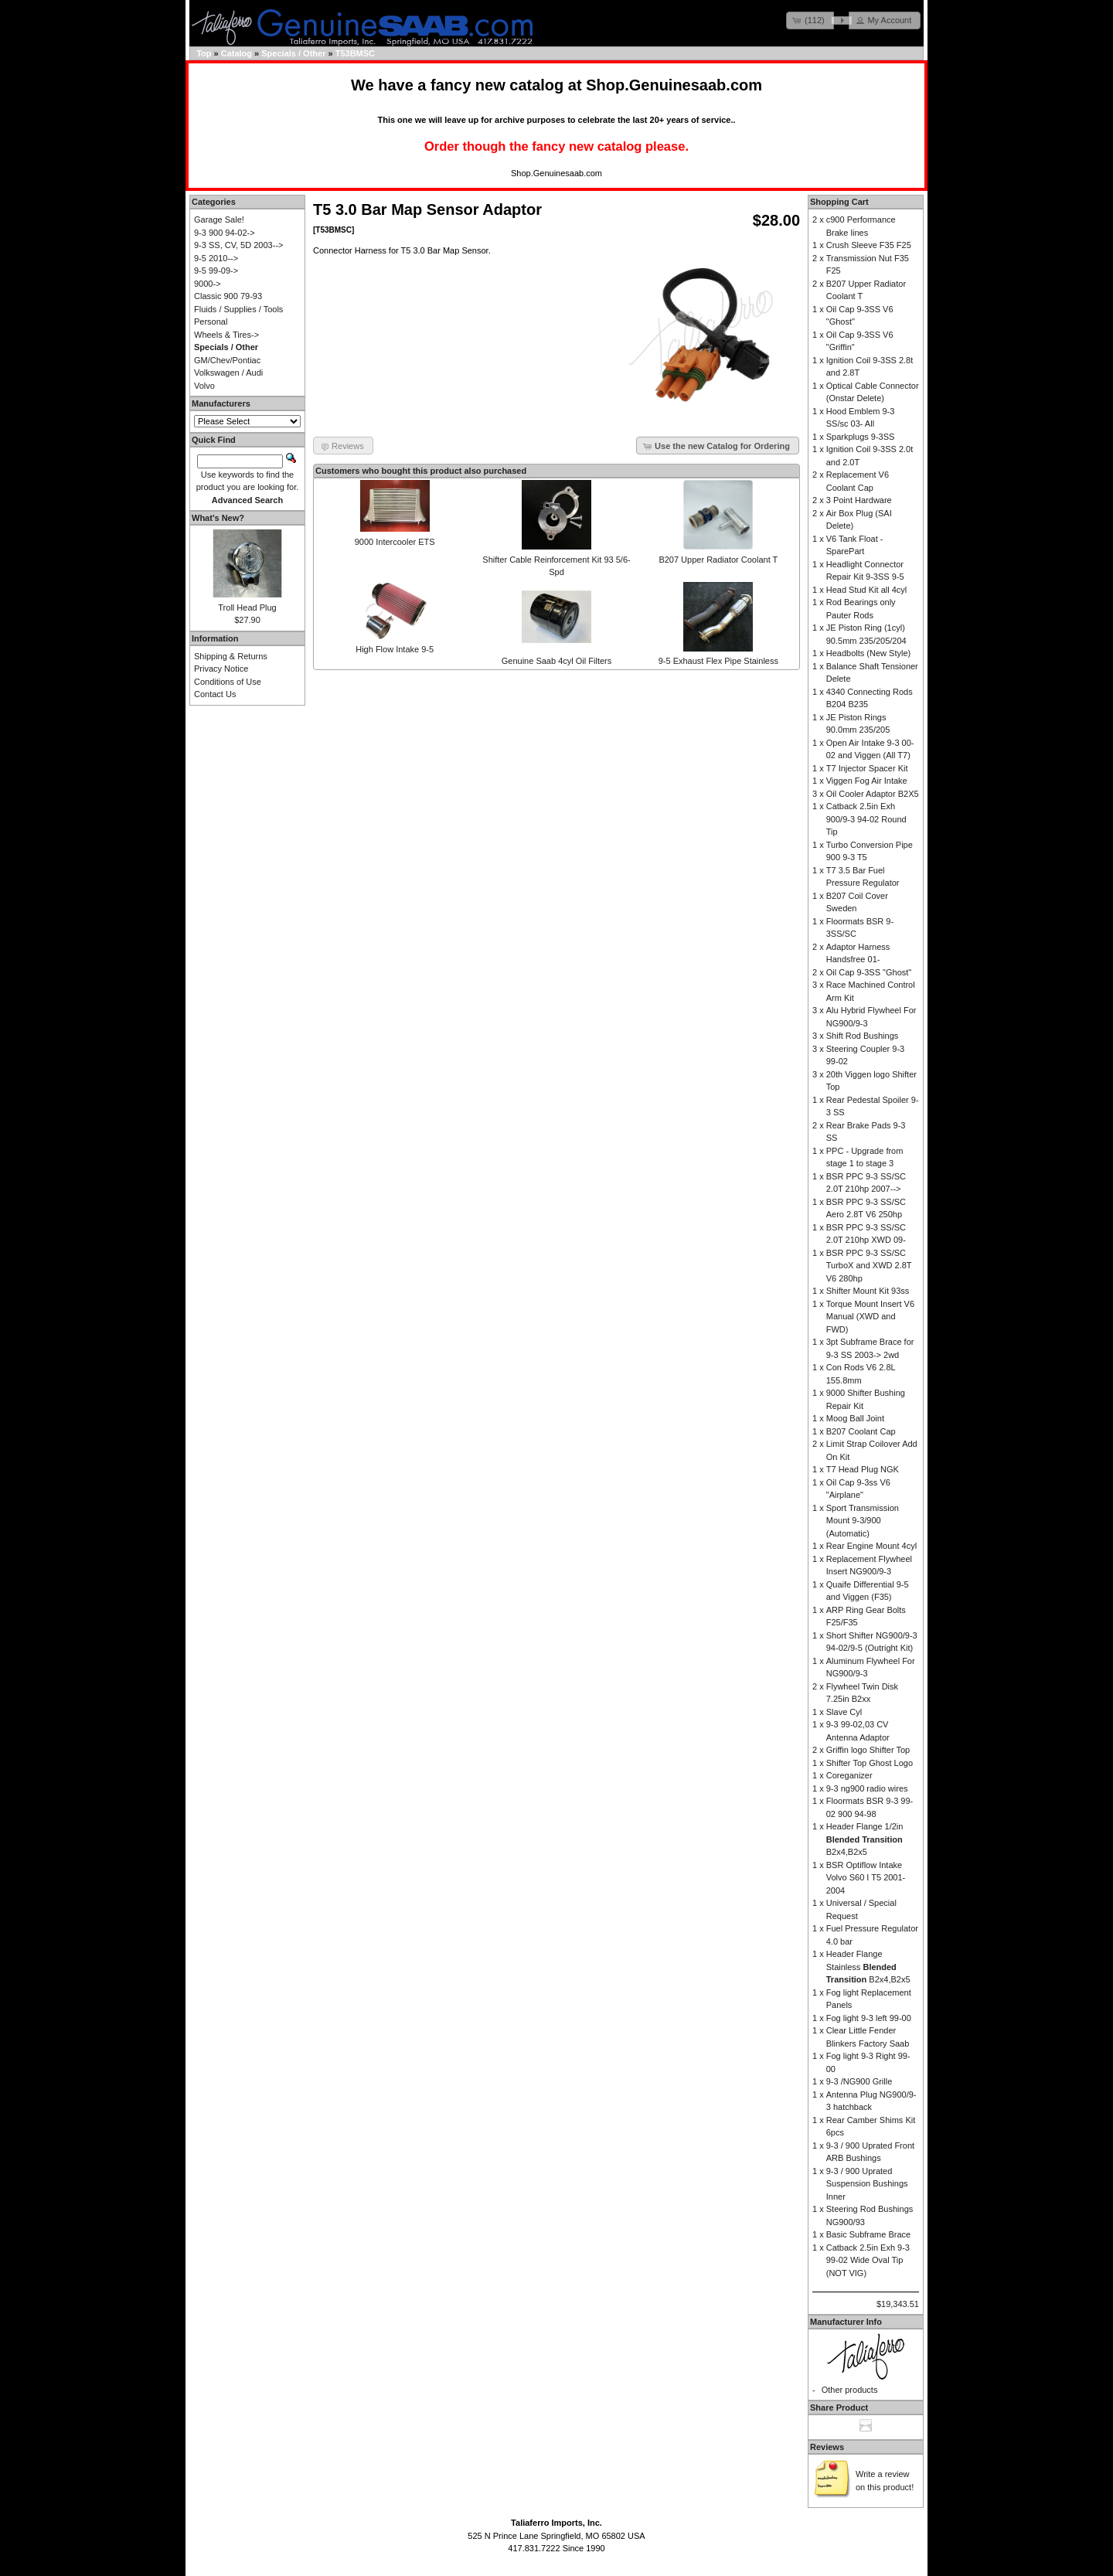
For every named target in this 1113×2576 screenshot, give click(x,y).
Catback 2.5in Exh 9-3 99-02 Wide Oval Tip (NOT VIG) (868, 2260)
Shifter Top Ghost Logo (869, 1763)
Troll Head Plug (247, 607)
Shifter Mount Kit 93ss (868, 1290)
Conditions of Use (227, 681)
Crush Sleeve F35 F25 (868, 245)
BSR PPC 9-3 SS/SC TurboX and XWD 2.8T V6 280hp (869, 1265)
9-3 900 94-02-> (224, 232)
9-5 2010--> (216, 258)
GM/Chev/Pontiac (227, 360)
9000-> (207, 283)
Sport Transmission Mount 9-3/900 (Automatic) (862, 1520)
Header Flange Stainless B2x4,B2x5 (868, 1966)
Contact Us (215, 694)
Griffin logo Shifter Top (868, 1749)
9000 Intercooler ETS (395, 541)
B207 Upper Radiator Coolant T (718, 559)
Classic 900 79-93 (228, 296)
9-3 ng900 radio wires (867, 1788)
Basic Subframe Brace (868, 2234)
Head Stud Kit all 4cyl (866, 589)
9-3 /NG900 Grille (859, 2081)
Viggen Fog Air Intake (866, 780)
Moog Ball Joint (855, 1418)
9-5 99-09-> (216, 270)
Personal (210, 321)
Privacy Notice (221, 668)
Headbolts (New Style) (868, 653)
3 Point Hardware (859, 500)
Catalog (236, 53)
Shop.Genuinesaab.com (674, 85)
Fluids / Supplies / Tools (238, 309)
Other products (850, 2389)
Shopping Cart (839, 201)
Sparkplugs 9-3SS (860, 436)
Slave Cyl (844, 1712)
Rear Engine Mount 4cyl (871, 1545)
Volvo (204, 385)
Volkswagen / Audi (228, 372)
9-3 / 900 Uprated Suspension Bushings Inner (867, 2183)
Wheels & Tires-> (226, 334)
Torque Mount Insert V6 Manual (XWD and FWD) (870, 1316)
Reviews (827, 2447)
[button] (810, 20)
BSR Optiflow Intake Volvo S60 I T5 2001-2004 (866, 1877)
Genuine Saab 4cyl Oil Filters (556, 660)
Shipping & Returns (230, 656)
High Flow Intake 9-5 (395, 649)
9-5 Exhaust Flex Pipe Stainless (718, 660)
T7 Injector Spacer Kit (867, 768)
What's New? (218, 517)
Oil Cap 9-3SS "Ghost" (869, 972)
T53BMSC (355, 53)
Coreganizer (849, 1775)
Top (203, 53)
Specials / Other (293, 53)
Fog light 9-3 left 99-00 (868, 2018)
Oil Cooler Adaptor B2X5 (872, 793)
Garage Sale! (219, 219)
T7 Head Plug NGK (862, 1469)
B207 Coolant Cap (861, 1431)
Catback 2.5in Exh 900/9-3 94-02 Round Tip (866, 818)
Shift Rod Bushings (862, 1035)
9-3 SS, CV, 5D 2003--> (238, 245)
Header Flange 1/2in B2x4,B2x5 (865, 1839)
